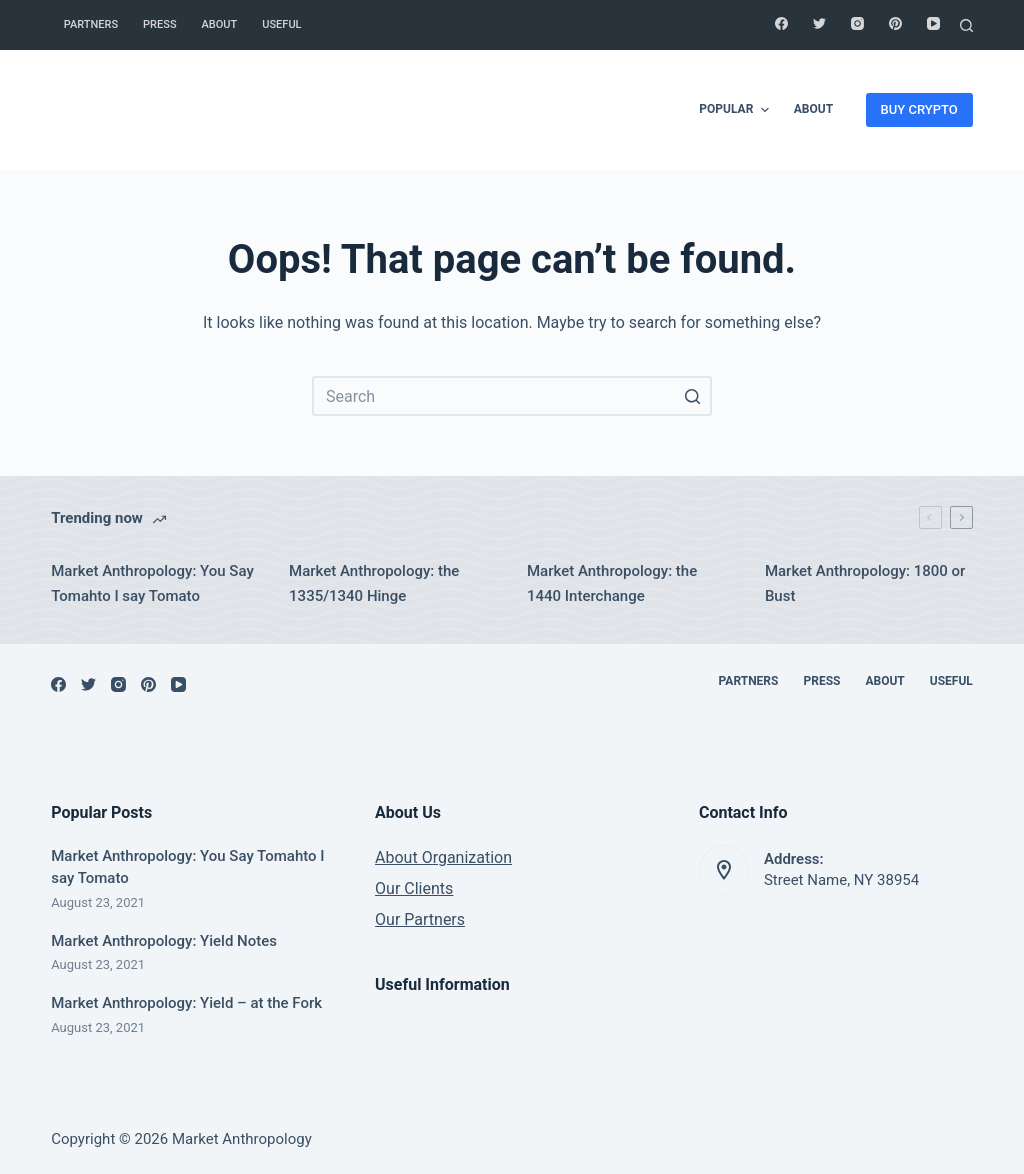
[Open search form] (966, 25)
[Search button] (692, 396)
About (220, 24)
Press (159, 24)
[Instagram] (857, 23)
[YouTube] (933, 23)
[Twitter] (819, 23)
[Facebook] (781, 23)
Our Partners (420, 919)
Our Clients (414, 888)
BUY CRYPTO (919, 109)
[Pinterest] (895, 23)
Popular (736, 110)
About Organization (443, 857)
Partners (91, 24)
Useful (281, 24)
